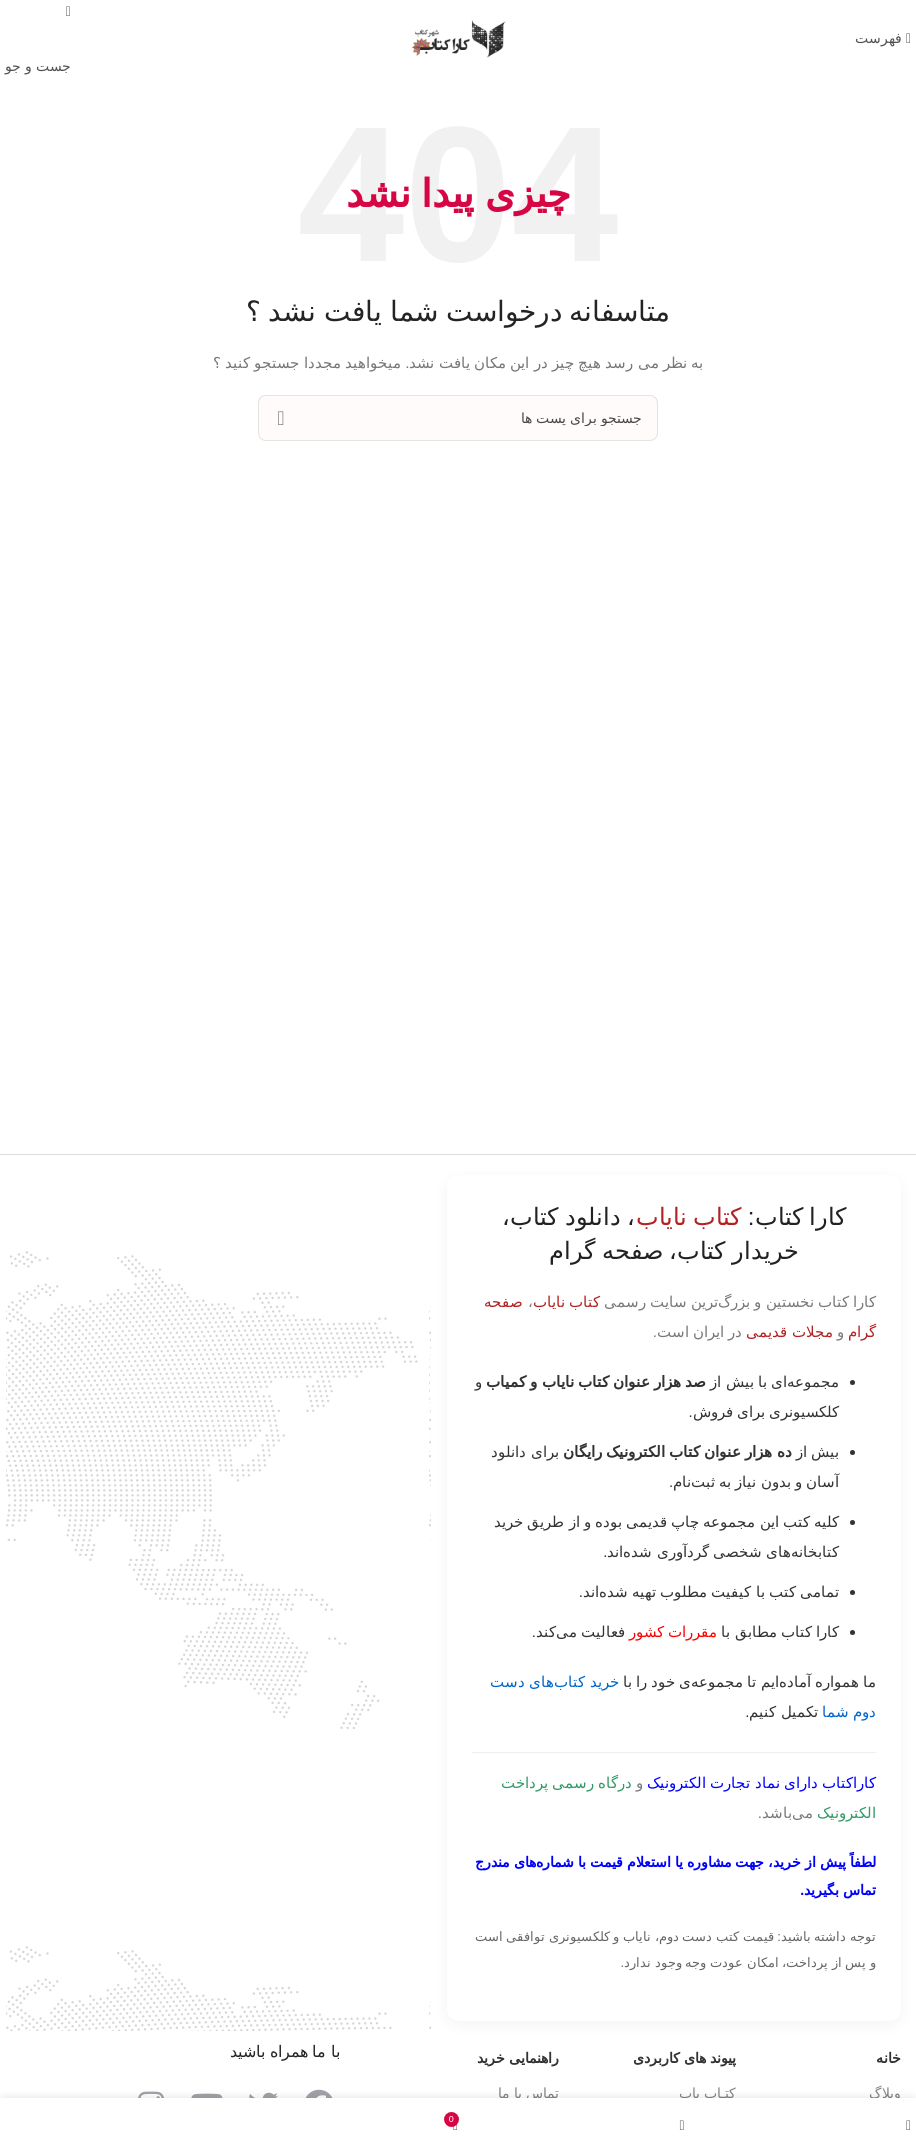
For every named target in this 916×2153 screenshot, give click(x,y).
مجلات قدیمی (789, 1331)
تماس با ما (528, 2093)
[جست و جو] (458, 418)
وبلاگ (885, 2093)
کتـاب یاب (707, 2093)
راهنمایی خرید (518, 2058)
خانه (888, 2058)
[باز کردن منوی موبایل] (883, 38)
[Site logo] (458, 38)
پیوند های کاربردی (684, 2058)
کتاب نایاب (566, 1301)
